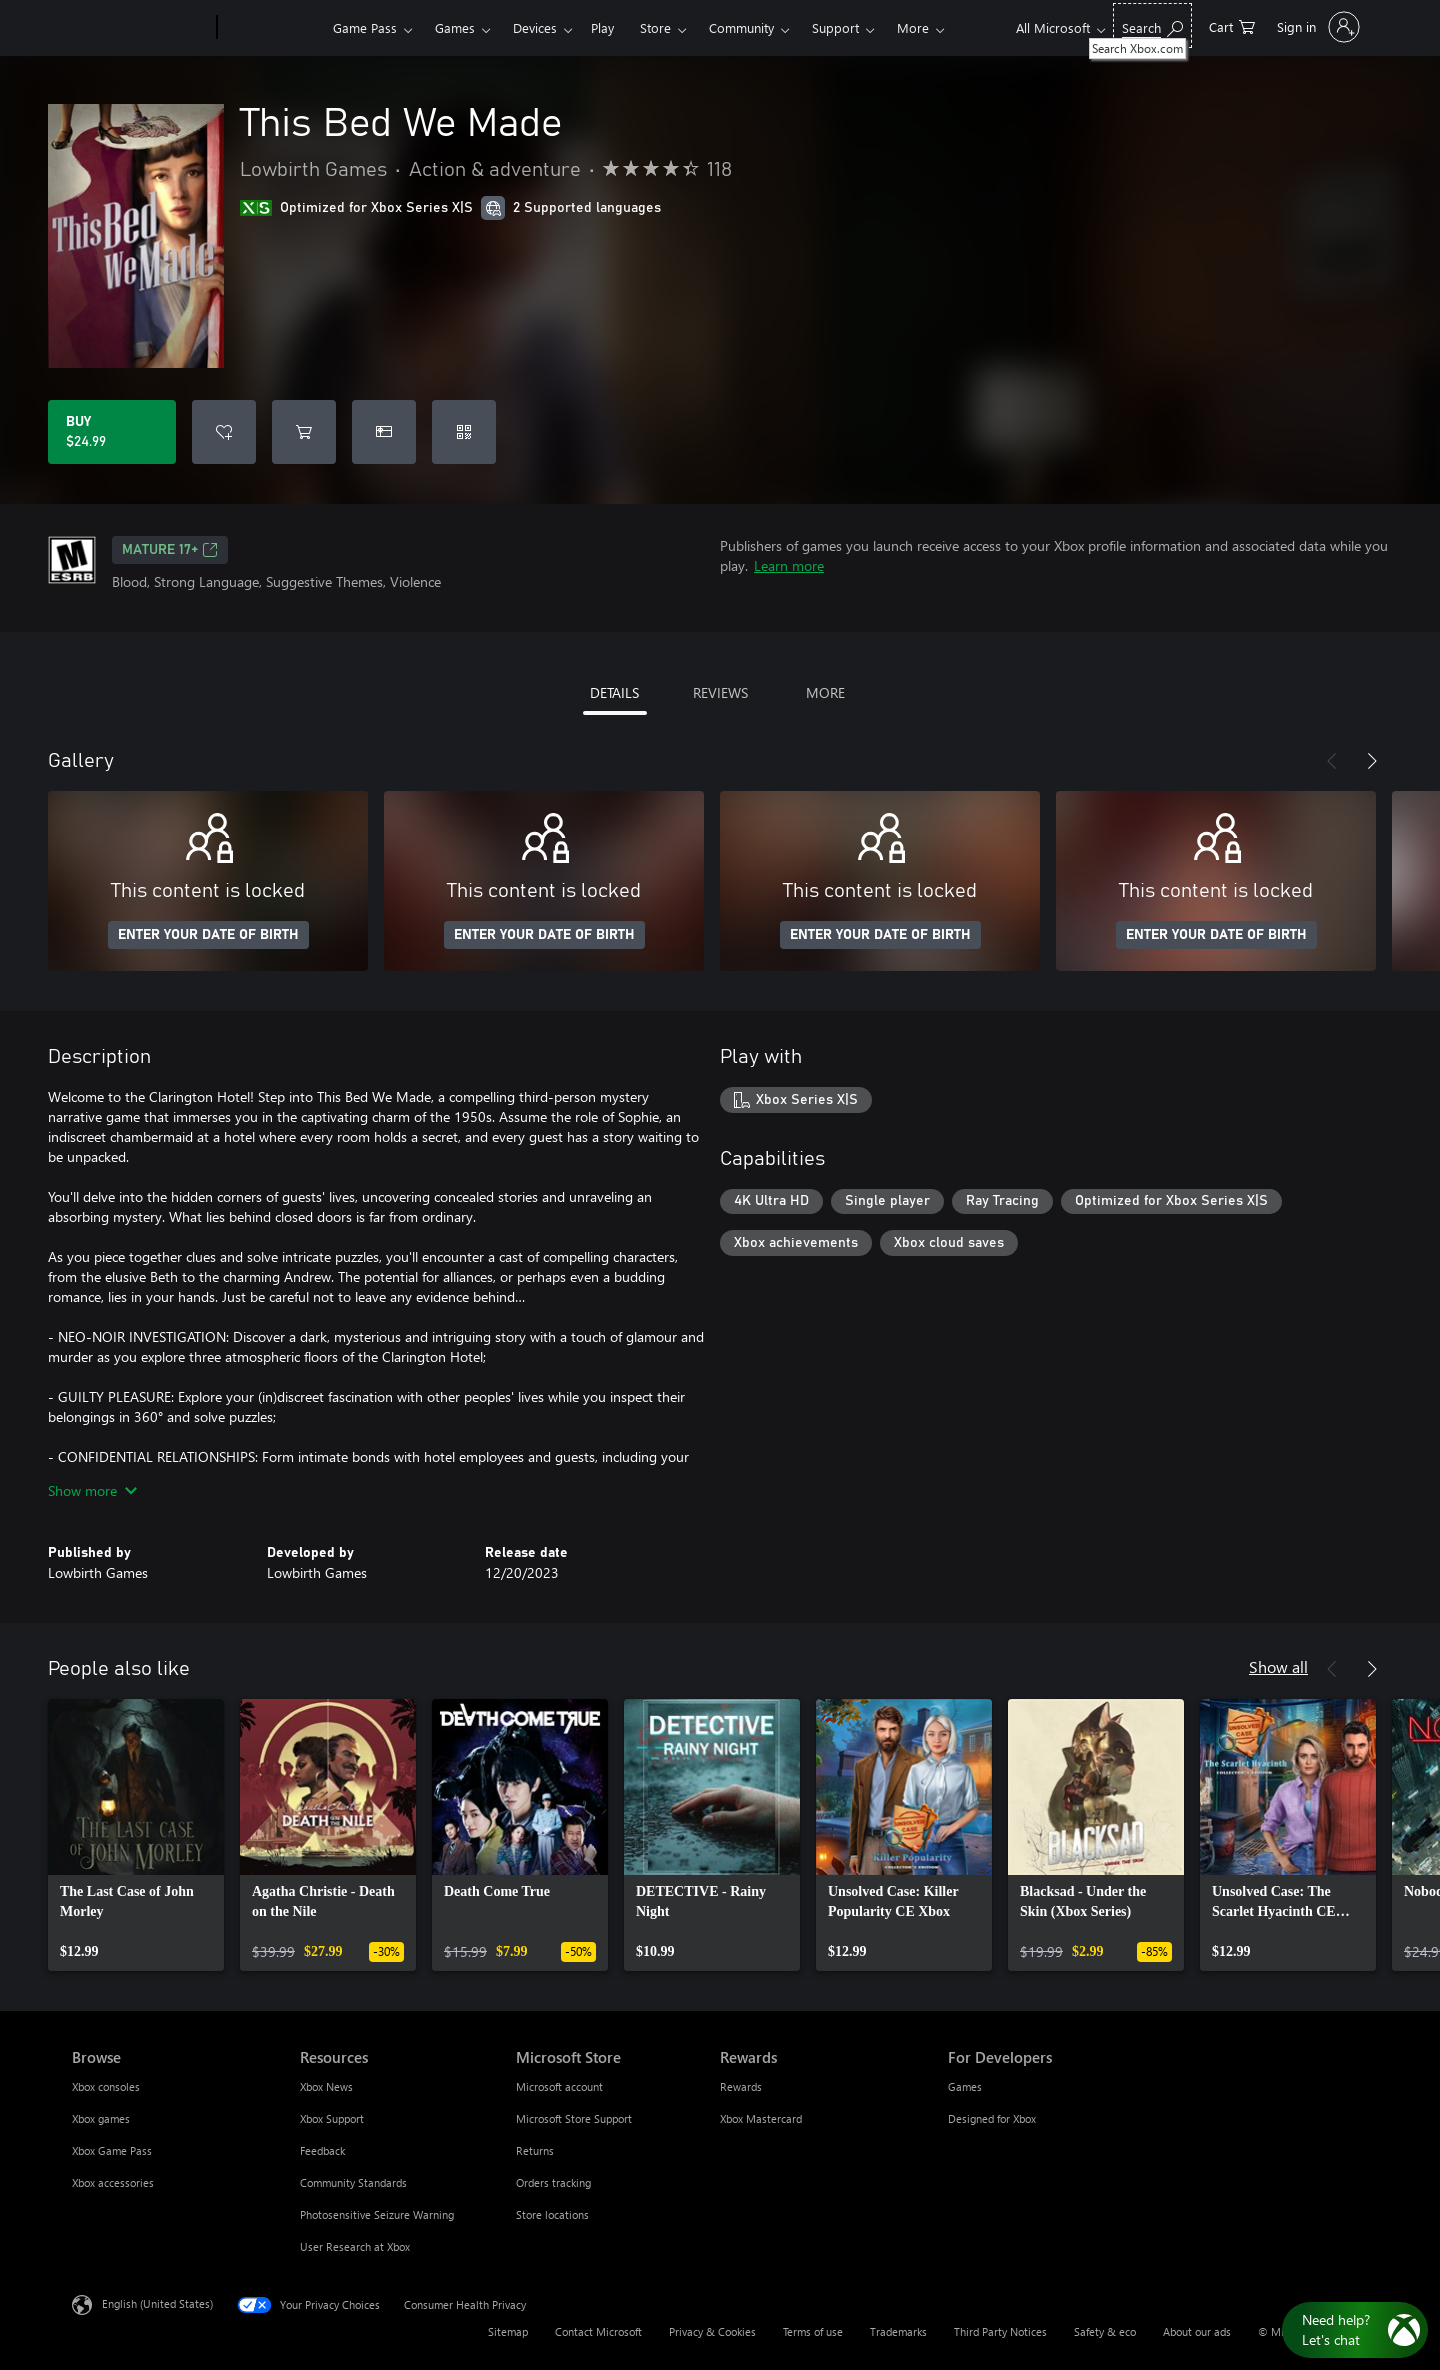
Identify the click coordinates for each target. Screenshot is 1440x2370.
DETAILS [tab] (614, 692)
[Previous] (1332, 761)
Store (655, 27)
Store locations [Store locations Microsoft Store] (552, 2214)
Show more (92, 1490)
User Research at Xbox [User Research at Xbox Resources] (355, 2246)
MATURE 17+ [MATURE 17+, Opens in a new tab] (170, 550)
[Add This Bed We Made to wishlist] (224, 432)
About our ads (1197, 2331)
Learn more (789, 565)
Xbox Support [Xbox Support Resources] (332, 2118)
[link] (136, 1835)
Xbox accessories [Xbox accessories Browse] (113, 2182)
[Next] (1372, 761)
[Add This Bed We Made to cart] (304, 432)
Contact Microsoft (598, 2331)
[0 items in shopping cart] (1232, 25)
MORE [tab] (825, 692)
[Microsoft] (140, 28)
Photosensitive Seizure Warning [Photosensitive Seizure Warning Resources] (377, 2214)
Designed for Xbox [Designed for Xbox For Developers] (992, 2118)
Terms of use (813, 2331)
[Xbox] (272, 28)
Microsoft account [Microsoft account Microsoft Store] (559, 2086)
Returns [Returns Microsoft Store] (535, 2150)
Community (741, 27)
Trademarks (898, 2331)
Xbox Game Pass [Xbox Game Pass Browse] (112, 2150)
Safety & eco (1105, 2331)
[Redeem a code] (464, 432)
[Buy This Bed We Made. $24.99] (112, 432)
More (913, 27)
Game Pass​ (365, 27)
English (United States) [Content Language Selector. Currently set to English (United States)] (157, 2303)
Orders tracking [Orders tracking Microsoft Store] (553, 2182)
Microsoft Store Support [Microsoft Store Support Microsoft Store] (574, 2118)
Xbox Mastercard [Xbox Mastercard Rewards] (761, 2118)
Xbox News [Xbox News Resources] (326, 2086)
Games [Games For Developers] (965, 2086)
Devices (535, 27)
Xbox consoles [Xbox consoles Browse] (106, 2086)
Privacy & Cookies (712, 2331)
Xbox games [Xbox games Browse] (101, 2118)
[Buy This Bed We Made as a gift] (384, 432)
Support (835, 27)
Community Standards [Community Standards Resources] (353, 2182)
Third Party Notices (1000, 2331)
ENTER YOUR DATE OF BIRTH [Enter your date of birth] (208, 935)
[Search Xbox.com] (1152, 25)
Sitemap (508, 2331)
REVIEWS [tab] (720, 692)
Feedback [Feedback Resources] (322, 2150)
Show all (1278, 1666)
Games (455, 27)
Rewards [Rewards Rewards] (741, 2086)
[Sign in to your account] (1316, 27)
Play (602, 27)
